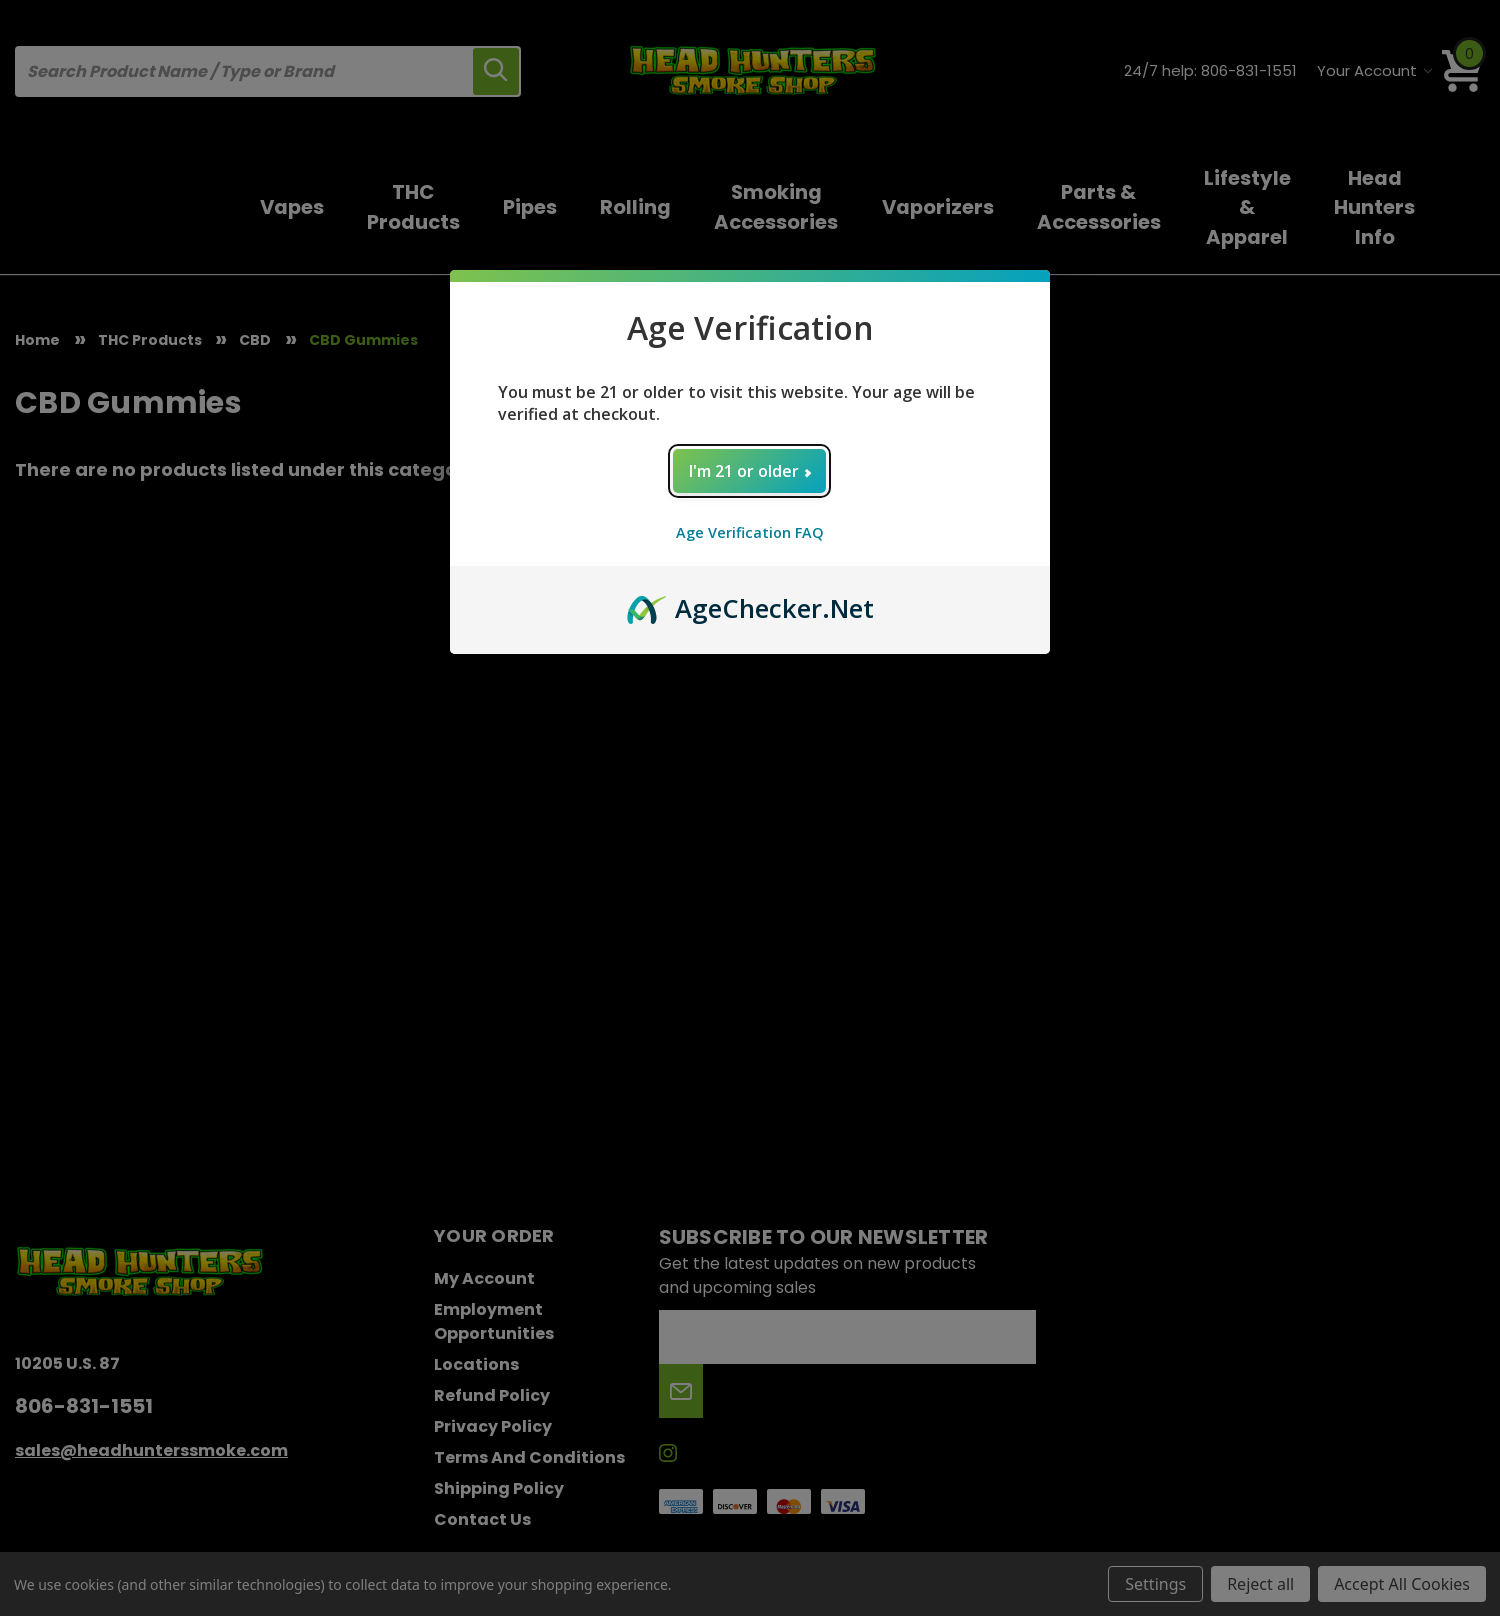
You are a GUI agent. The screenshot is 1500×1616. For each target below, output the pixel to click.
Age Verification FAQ (750, 532)
